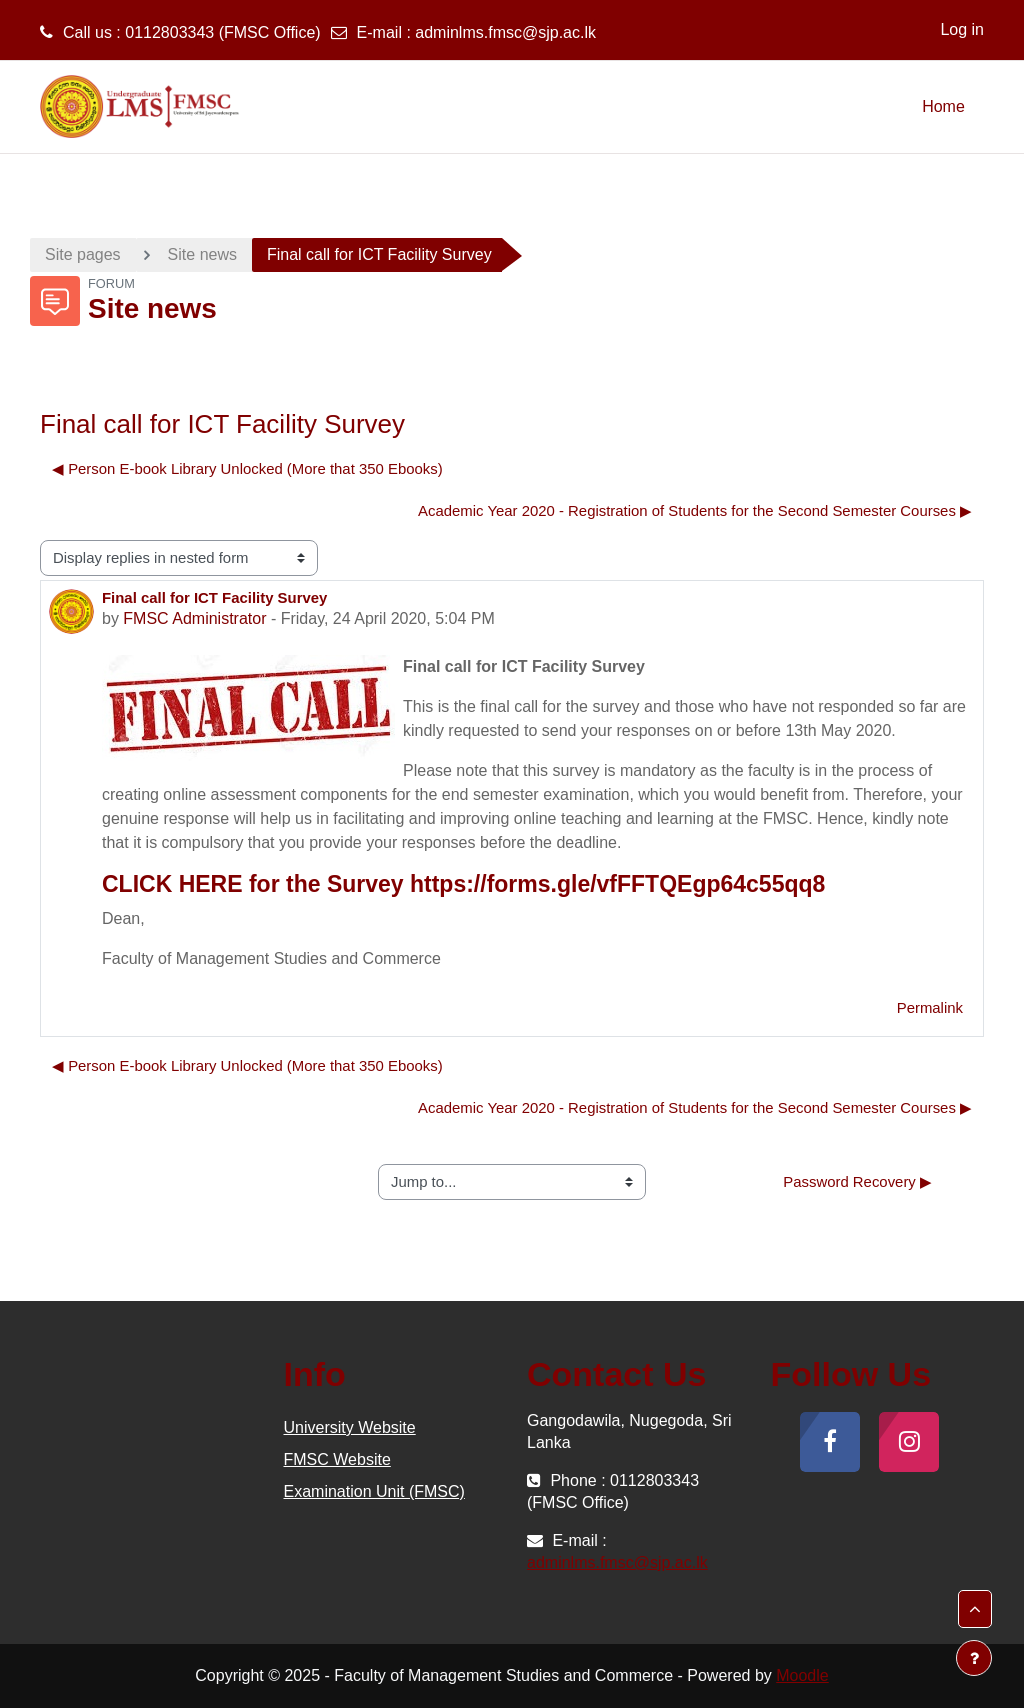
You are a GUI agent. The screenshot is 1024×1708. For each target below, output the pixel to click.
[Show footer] (974, 1658)
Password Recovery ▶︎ (857, 1181)
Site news (202, 254)
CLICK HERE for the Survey (253, 884)
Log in (962, 29)
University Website (350, 1427)
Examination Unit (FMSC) (374, 1491)
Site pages (83, 254)
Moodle (802, 1675)
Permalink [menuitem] (930, 1007)
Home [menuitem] (943, 106)
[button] (975, 1609)
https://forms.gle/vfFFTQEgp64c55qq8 (617, 884)
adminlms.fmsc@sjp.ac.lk (505, 32)
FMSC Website (337, 1459)
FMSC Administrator (194, 618)
